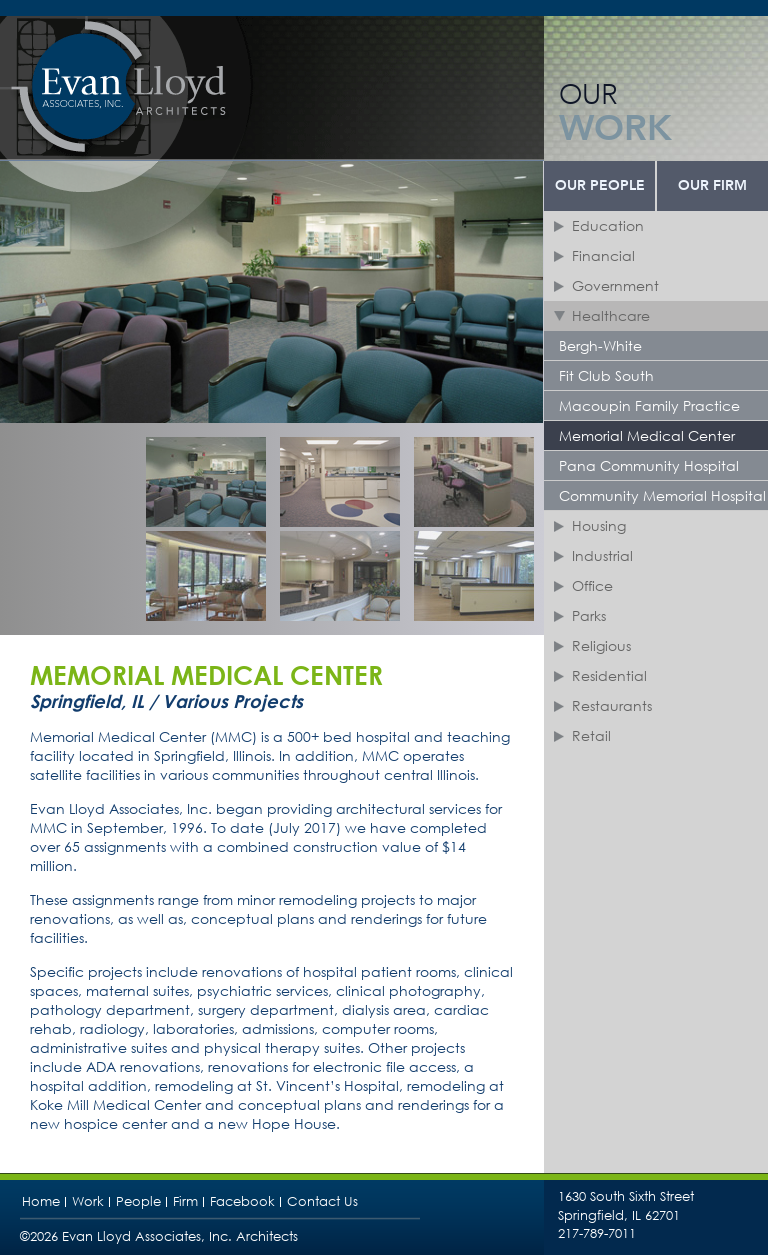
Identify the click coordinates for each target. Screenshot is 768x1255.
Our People (600, 186)
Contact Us (322, 1201)
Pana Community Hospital (649, 465)
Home (41, 1201)
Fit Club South (606, 375)
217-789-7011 (597, 1233)
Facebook (242, 1201)
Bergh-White (600, 345)
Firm (185, 1201)
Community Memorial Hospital (662, 495)
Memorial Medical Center (647, 435)
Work (88, 1201)
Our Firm (712, 186)
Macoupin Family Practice (649, 405)
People (138, 1201)
